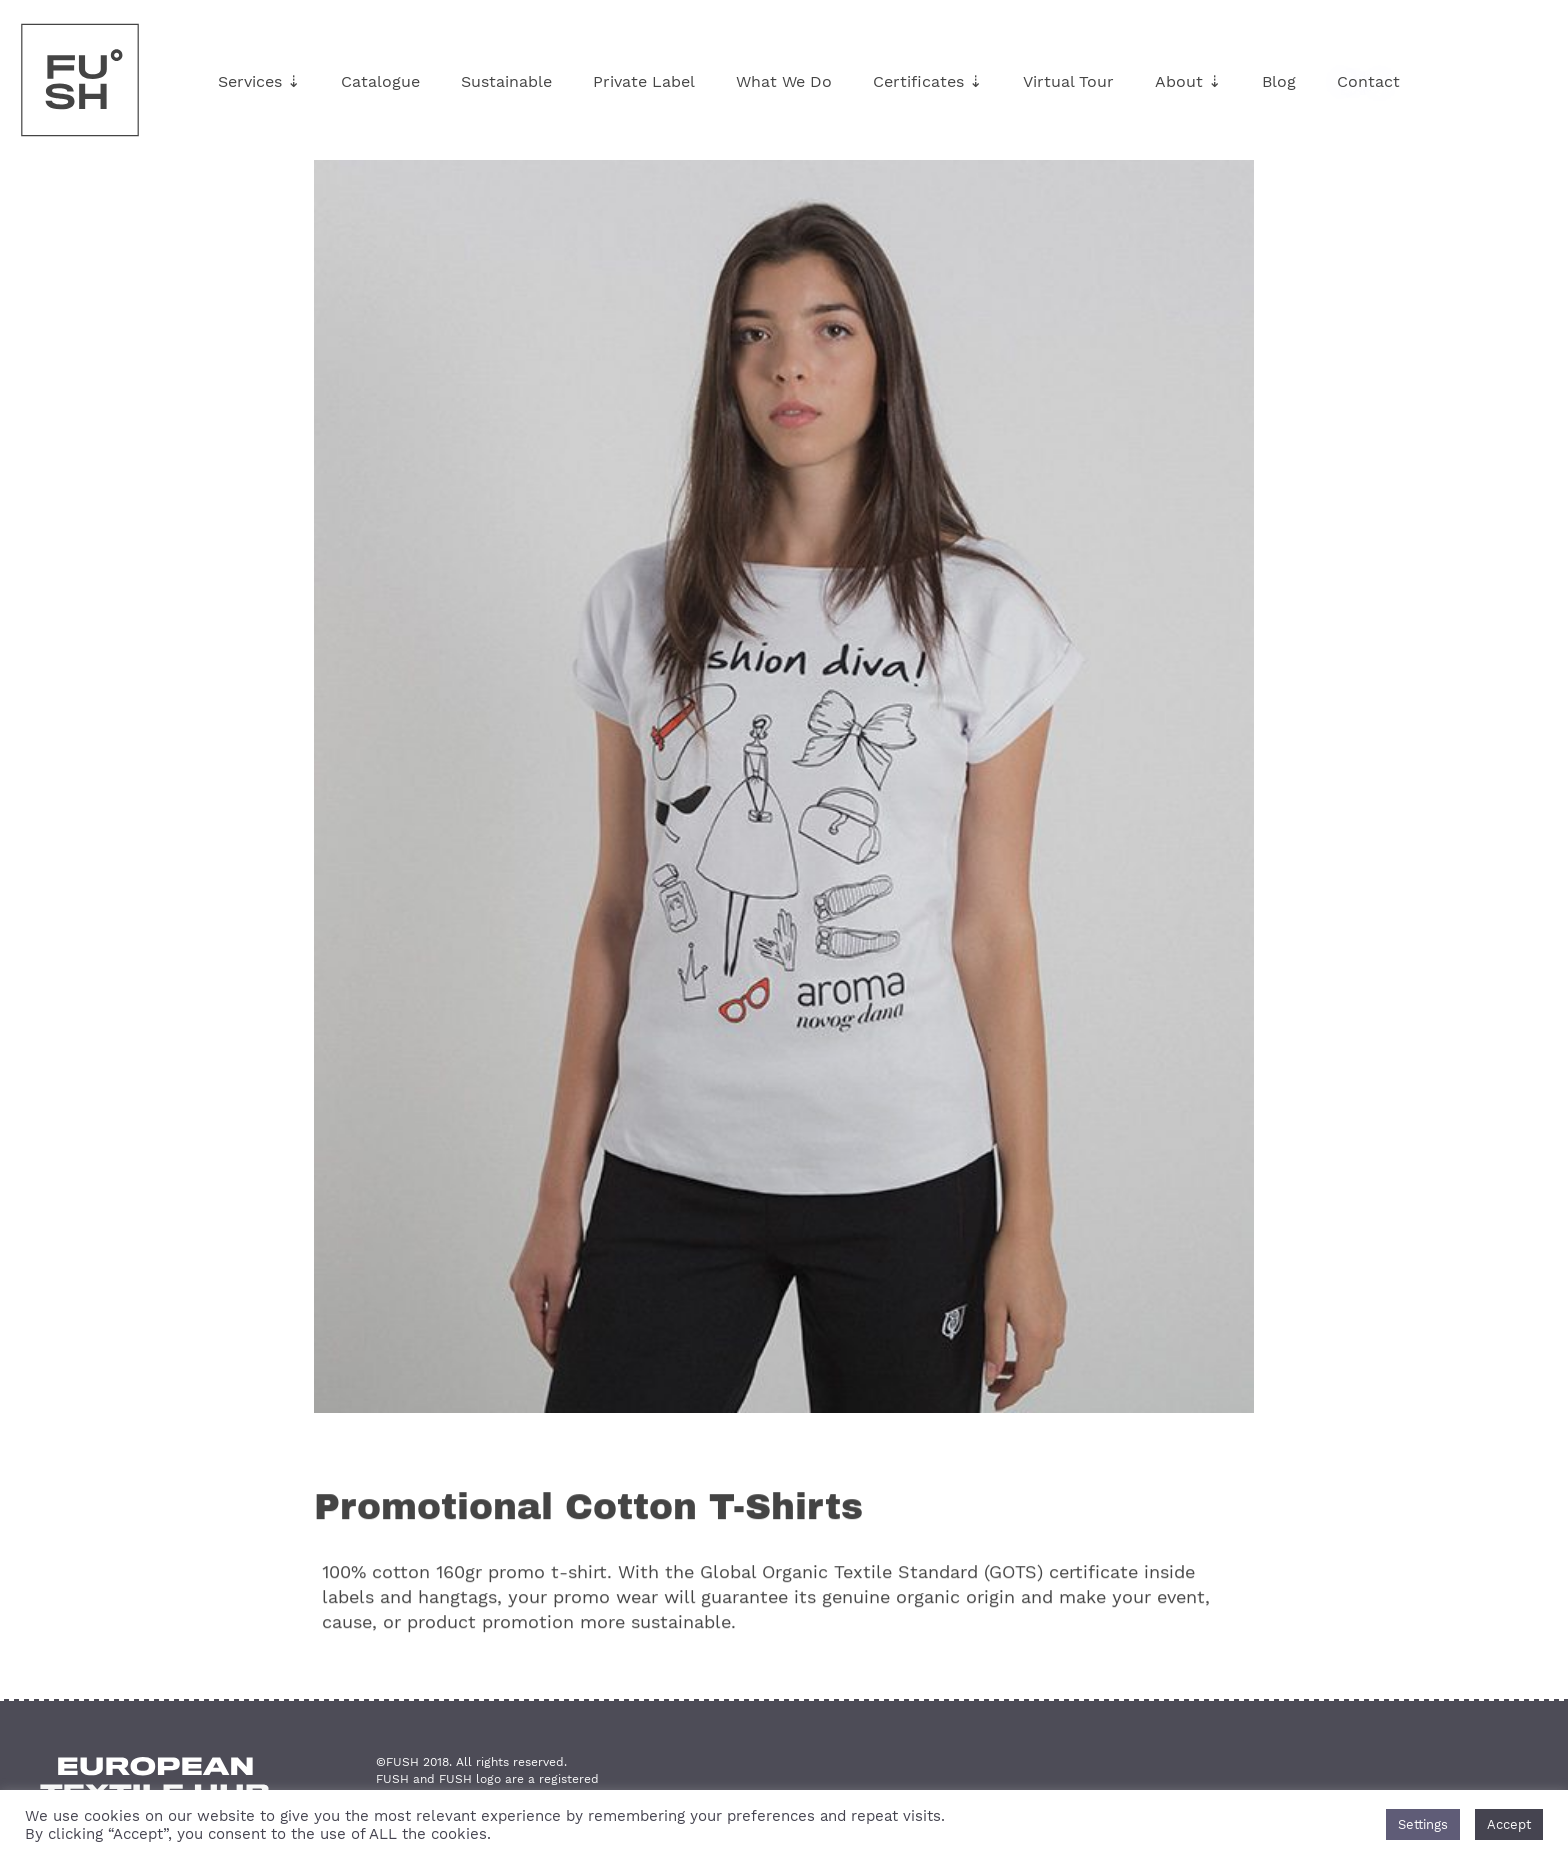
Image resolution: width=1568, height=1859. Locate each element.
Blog (1279, 81)
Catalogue (380, 81)
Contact (1368, 81)
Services (259, 81)
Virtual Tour (1068, 81)
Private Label (644, 81)
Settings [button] (1423, 1824)
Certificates (927, 81)
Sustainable (506, 81)
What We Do (784, 81)
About (1188, 81)
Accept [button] (1509, 1824)
